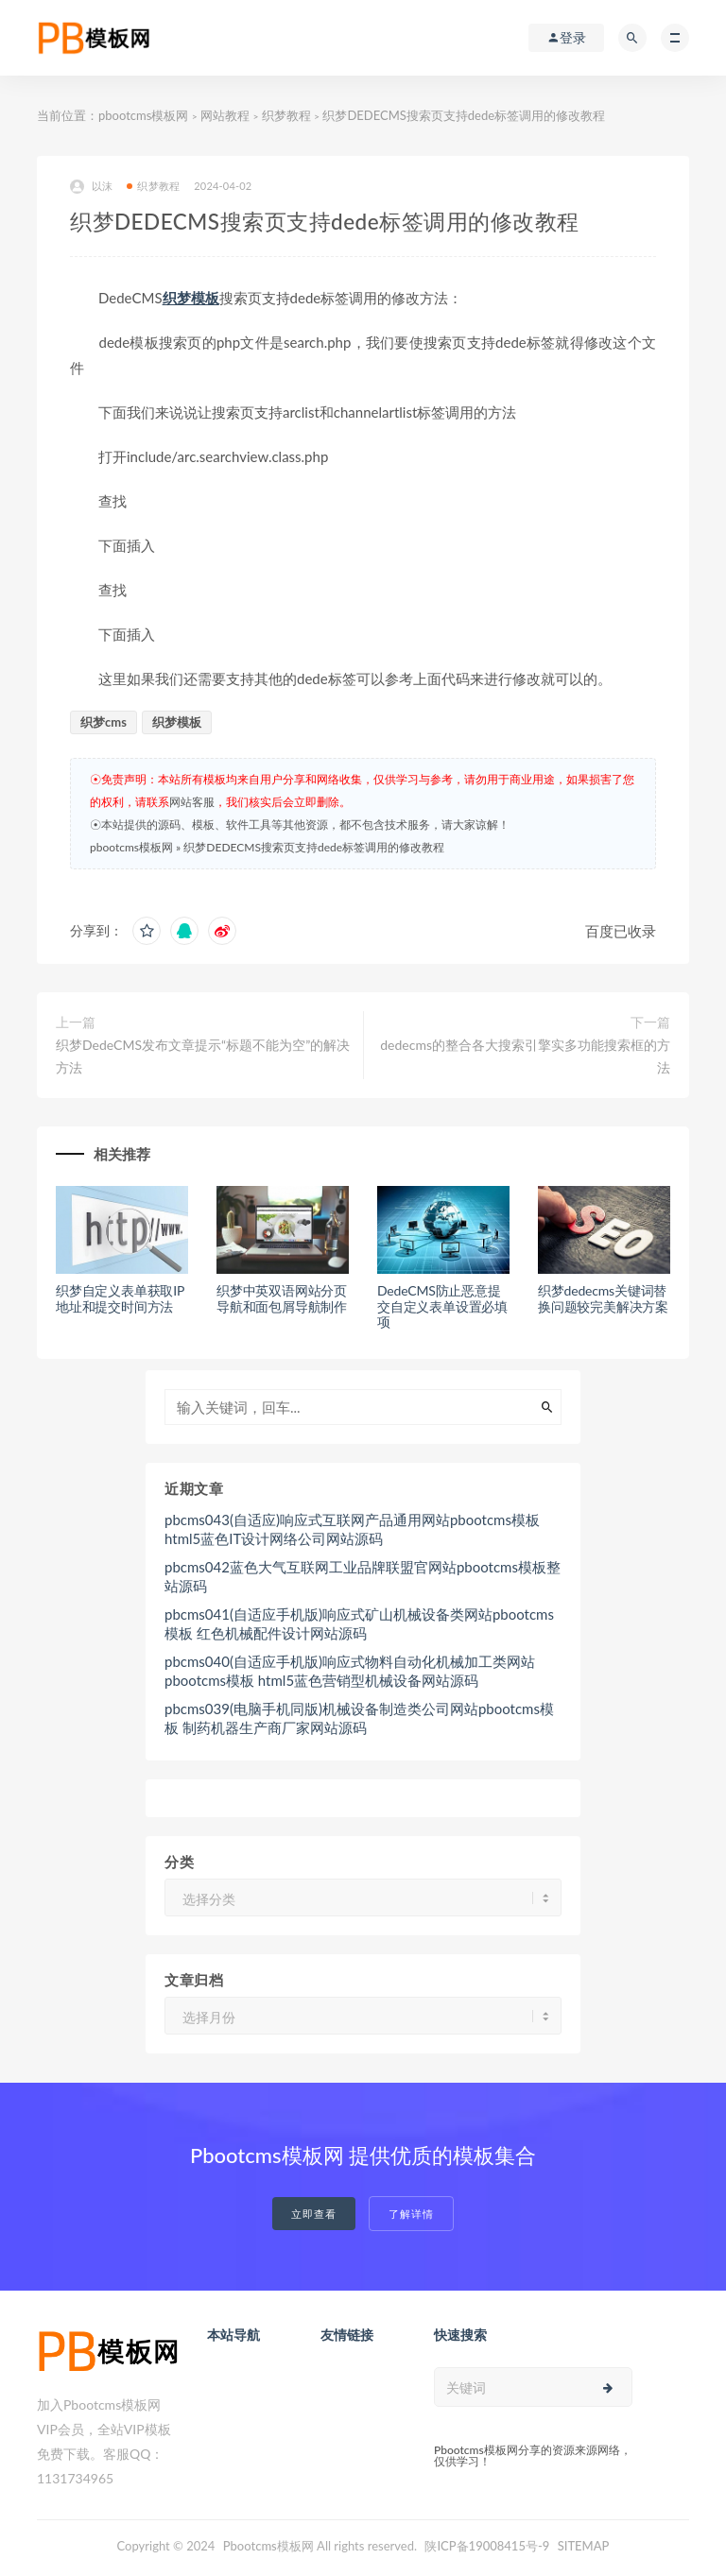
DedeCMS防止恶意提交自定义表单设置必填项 (442, 1306)
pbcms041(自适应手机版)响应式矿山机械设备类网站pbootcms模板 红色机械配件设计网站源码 (359, 1623)
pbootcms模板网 (143, 115)
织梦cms (103, 722)
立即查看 (314, 2213)
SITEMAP (584, 2545)
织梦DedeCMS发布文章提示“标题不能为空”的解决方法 (203, 1056)
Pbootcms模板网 (268, 2545)
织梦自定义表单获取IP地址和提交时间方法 (120, 1298)
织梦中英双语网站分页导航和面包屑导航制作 (281, 1298)
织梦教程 (286, 115)
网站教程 (225, 115)
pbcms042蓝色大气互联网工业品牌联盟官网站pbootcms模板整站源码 (362, 1576)
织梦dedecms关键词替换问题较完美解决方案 (603, 1298)
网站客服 (192, 802)
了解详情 (411, 2213)
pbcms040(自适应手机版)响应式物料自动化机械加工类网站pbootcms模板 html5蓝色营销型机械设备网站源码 (349, 1671)
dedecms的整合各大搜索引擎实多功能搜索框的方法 (525, 1056)
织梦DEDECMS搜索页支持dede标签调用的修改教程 (313, 847)
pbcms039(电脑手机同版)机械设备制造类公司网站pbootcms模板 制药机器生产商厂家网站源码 (359, 1718)
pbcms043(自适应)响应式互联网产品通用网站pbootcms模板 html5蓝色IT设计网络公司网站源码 (352, 1529)
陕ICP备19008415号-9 (486, 2545)
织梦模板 (191, 297)
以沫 (91, 187)
